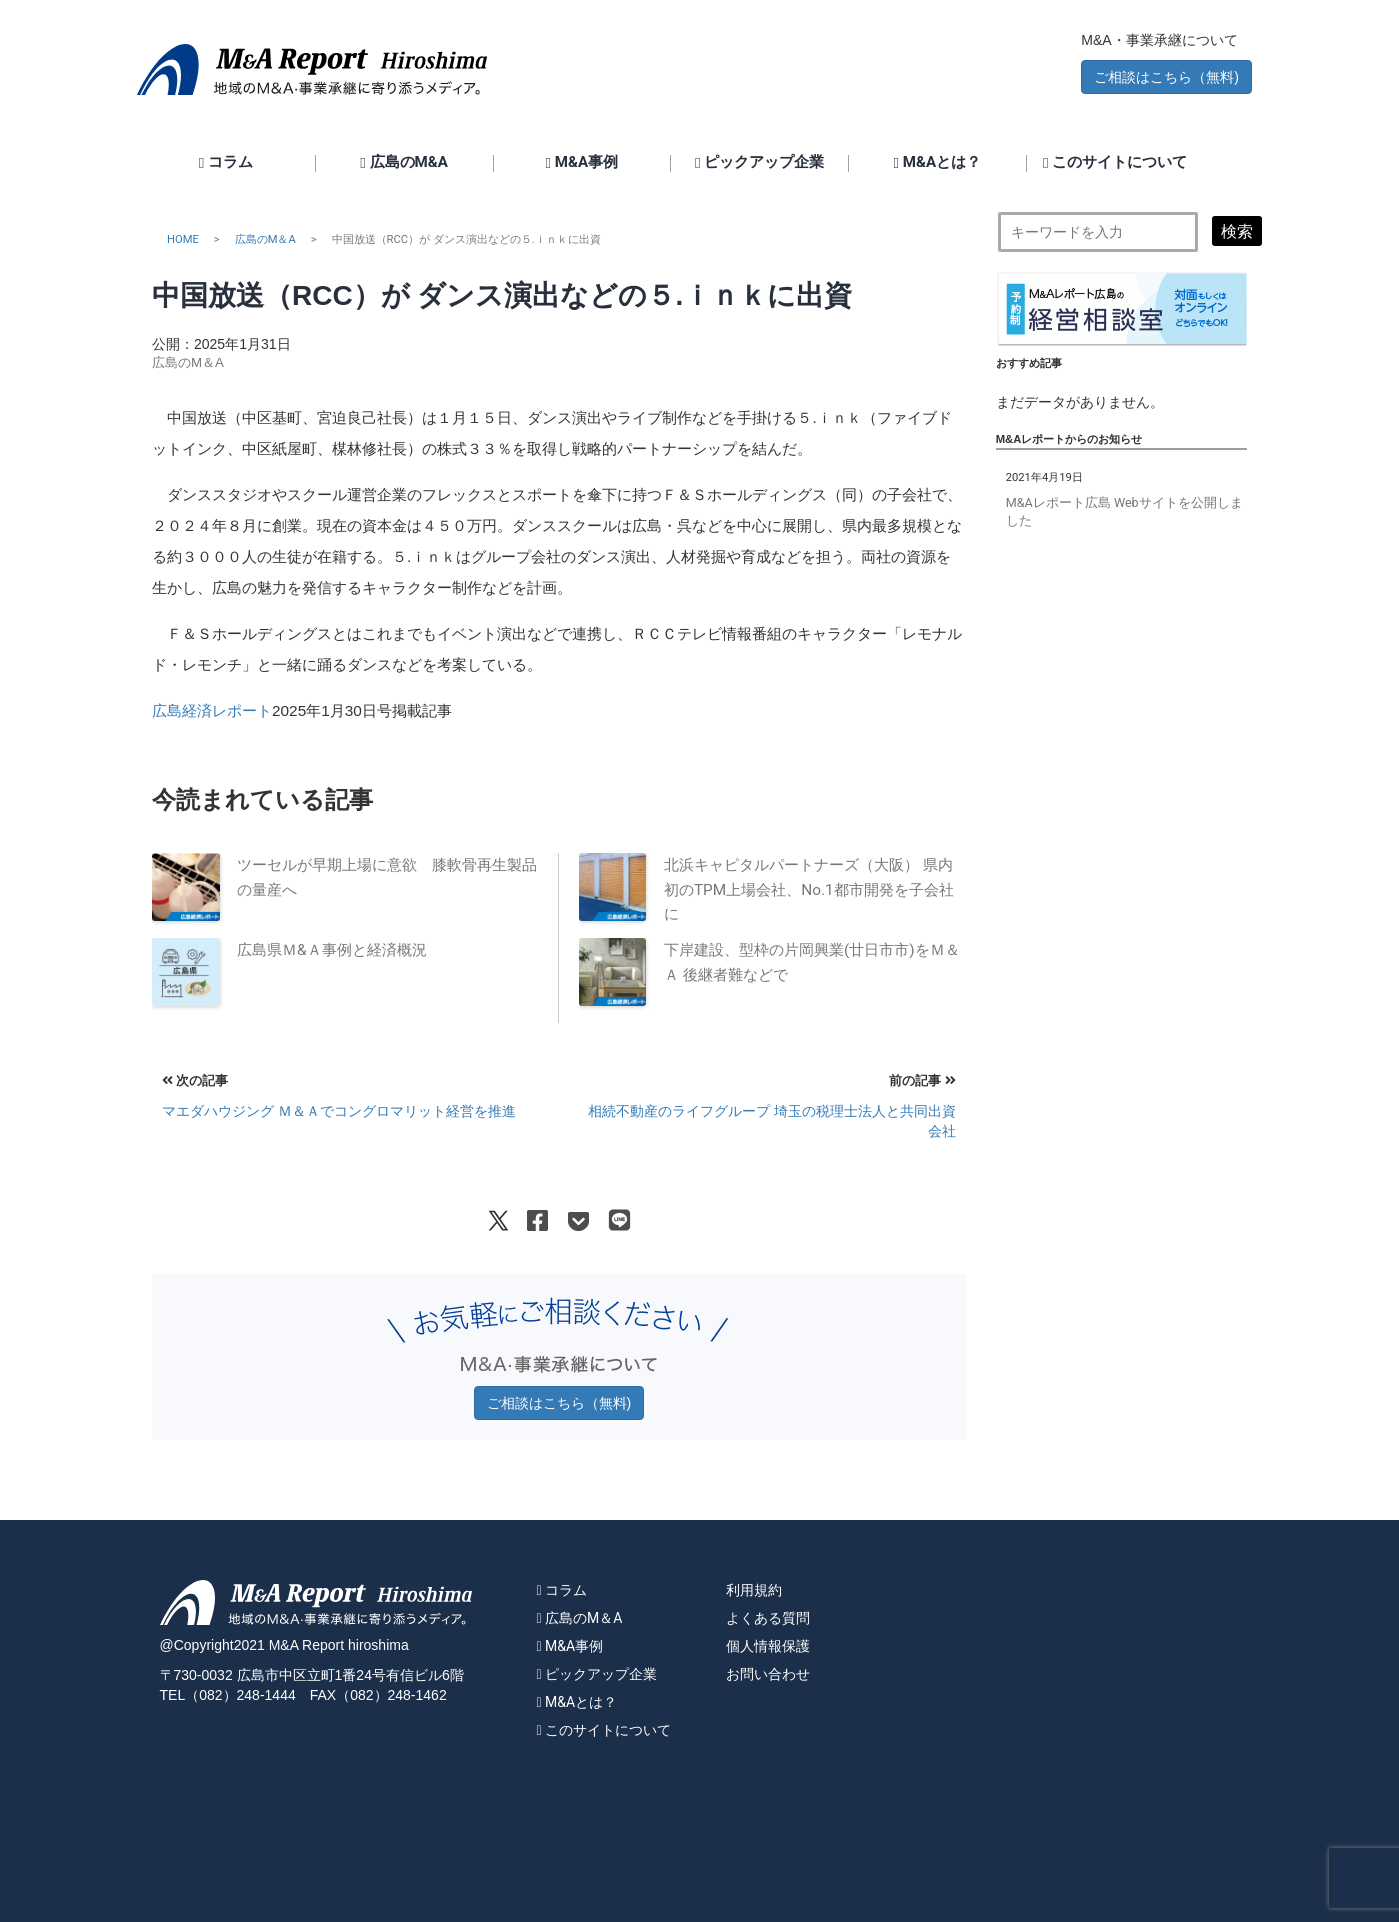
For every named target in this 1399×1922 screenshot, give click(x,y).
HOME (183, 239)
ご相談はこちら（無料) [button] (1166, 77)
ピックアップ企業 (759, 163)
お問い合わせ (768, 1674)
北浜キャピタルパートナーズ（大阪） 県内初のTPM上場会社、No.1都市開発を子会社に (809, 889)
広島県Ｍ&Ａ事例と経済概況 (332, 950)
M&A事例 (582, 163)
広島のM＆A (265, 239)
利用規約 (754, 1590)
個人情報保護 (768, 1646)
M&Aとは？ (938, 163)
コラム (226, 163)
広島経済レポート (212, 710)
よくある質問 (768, 1618)
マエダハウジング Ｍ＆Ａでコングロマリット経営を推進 (339, 1111)
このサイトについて (1115, 163)
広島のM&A (404, 163)
